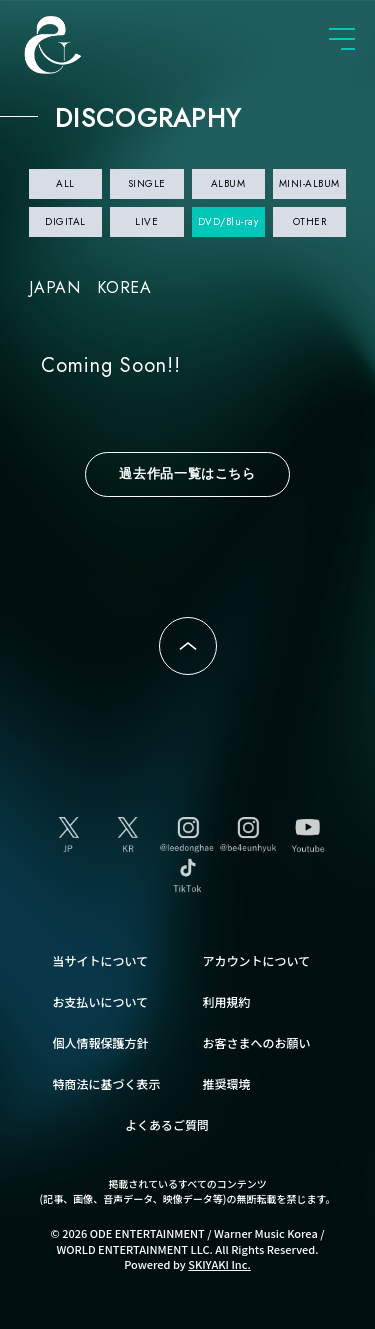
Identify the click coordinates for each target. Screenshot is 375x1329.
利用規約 (227, 1001)
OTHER (310, 221)
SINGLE (147, 183)
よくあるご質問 (167, 1124)
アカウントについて (257, 960)
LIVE (146, 221)
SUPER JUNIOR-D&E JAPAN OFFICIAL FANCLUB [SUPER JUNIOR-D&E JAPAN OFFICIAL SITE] (85, 45)
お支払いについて (101, 1001)
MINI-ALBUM (309, 183)
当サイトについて (101, 960)
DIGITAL (65, 221)
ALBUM (228, 183)
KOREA (124, 287)
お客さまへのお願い (257, 1042)
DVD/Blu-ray (228, 221)
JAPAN (55, 287)
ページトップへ (188, 646)
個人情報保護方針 (101, 1042)
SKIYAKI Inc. (219, 1264)
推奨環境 (227, 1083)
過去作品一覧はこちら (187, 473)
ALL (65, 183)
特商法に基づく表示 (107, 1083)
